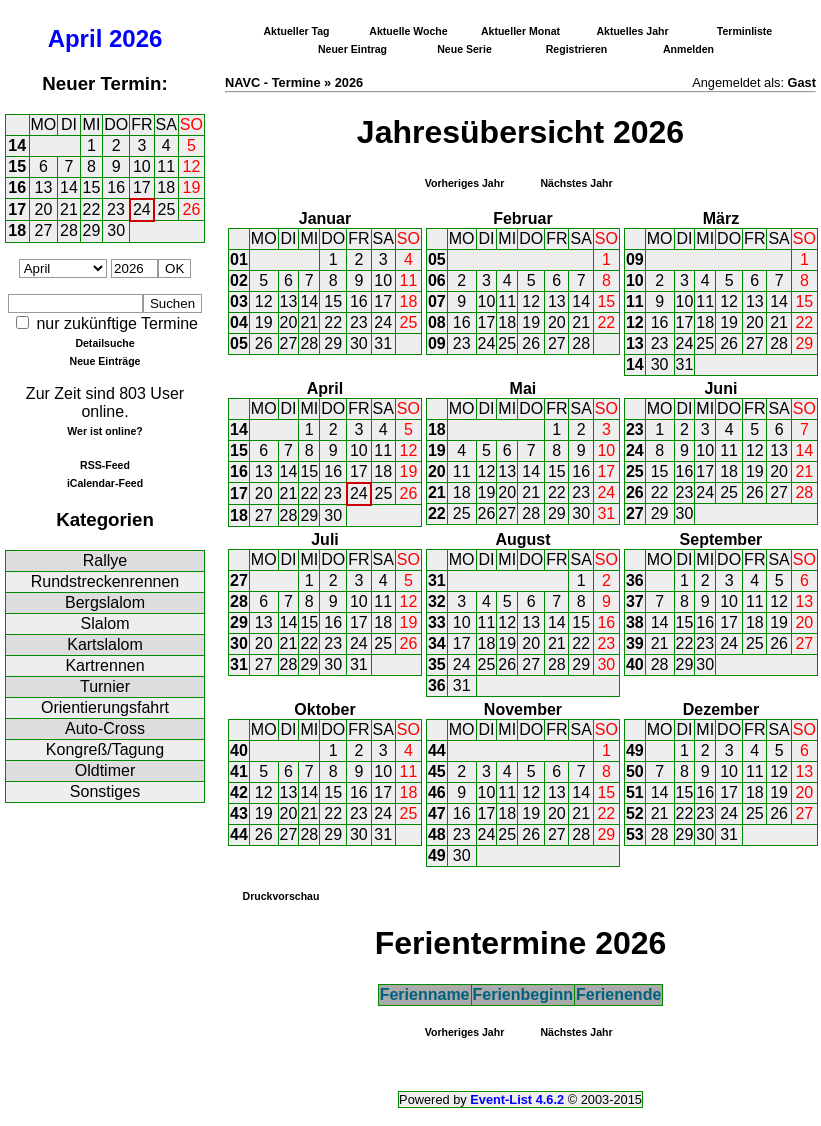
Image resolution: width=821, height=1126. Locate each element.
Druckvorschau (281, 896)
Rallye (105, 560)
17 (142, 187)
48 (437, 834)
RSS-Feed (105, 465)
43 (239, 813)
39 (635, 643)
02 (239, 280)
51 (635, 792)
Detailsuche (104, 343)
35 (437, 664)
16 (17, 187)
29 (92, 230)
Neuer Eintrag (352, 49)
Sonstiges (105, 791)
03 (239, 301)
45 (437, 771)
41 (239, 771)
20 (44, 209)
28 (69, 230)
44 (239, 834)
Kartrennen (104, 665)
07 (437, 301)
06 (437, 280)
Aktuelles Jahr (632, 31)
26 (192, 209)
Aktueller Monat (520, 31)
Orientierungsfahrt (105, 707)
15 (17, 166)
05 (239, 343)
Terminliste (744, 31)
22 (92, 209)
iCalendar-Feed (105, 483)
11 (166, 166)
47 (437, 813)
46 (437, 792)
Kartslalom (105, 644)
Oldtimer (105, 770)
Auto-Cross (105, 728)
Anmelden (688, 49)
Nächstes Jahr (576, 183)
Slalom (105, 623)
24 (142, 209)
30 (116, 230)
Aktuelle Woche (408, 31)
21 (69, 209)
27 (44, 230)
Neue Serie (464, 49)
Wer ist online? (104, 431)
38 (635, 622)
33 (437, 622)
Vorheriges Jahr (465, 183)
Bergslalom (105, 602)
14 (17, 145)
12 (192, 166)
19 (192, 187)
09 (437, 343)
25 (167, 209)
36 (437, 685)
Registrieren (577, 49)
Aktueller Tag (296, 31)
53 (635, 834)
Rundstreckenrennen (105, 581)
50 (635, 771)
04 (239, 322)
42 (239, 792)
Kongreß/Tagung (105, 749)
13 (44, 187)
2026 (135, 38)
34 (437, 643)
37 (635, 601)
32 (437, 601)
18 (166, 187)
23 (116, 209)
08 (437, 322)
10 (142, 166)
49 (437, 855)
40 (635, 664)
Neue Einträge (105, 361)
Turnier (105, 686)
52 (635, 813)
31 (383, 343)
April (75, 38)
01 (239, 259)
